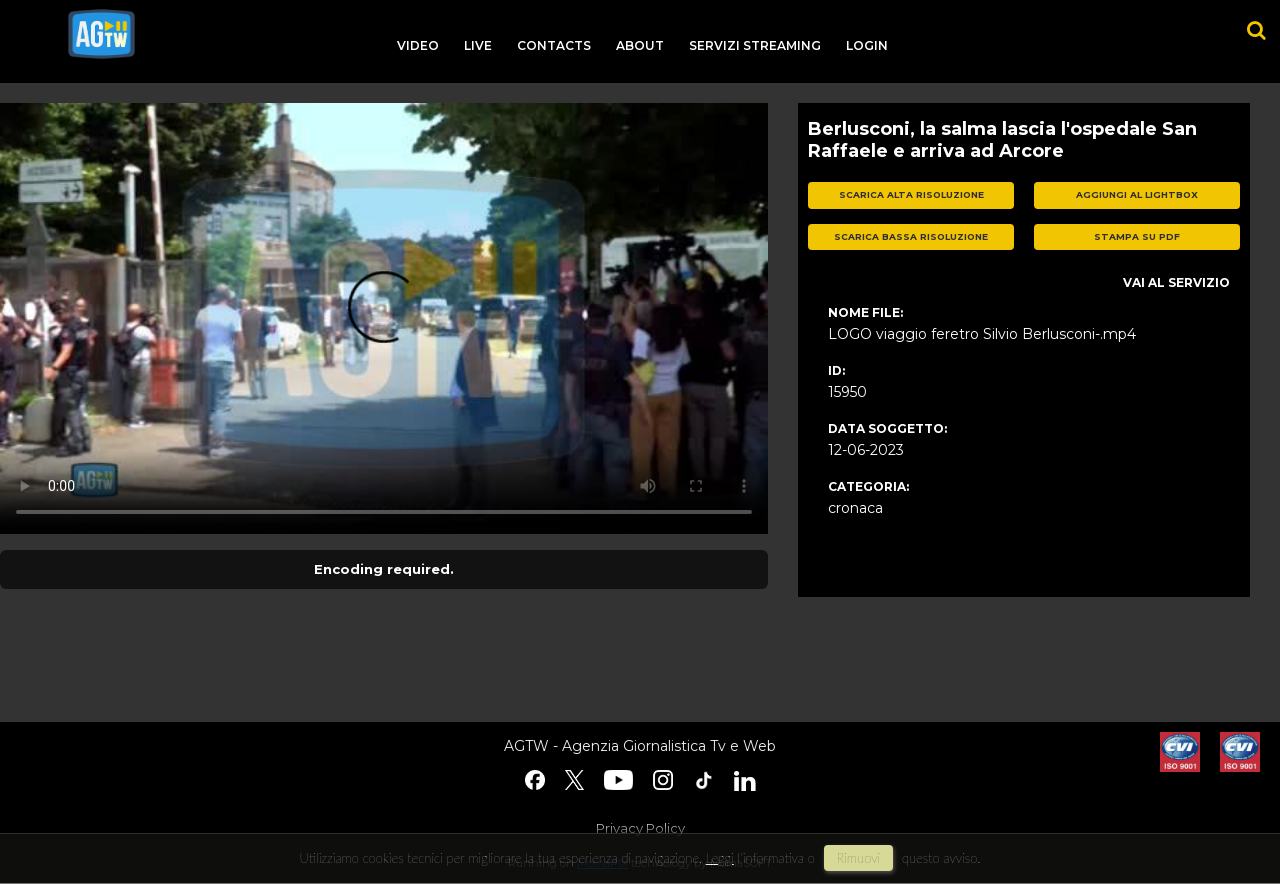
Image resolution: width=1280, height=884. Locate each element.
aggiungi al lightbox (1137, 194)
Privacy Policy (640, 828)
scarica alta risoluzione (911, 194)
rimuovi (859, 858)
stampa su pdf (1137, 236)
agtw (101, 34)
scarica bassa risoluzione (911, 236)
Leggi (720, 858)
